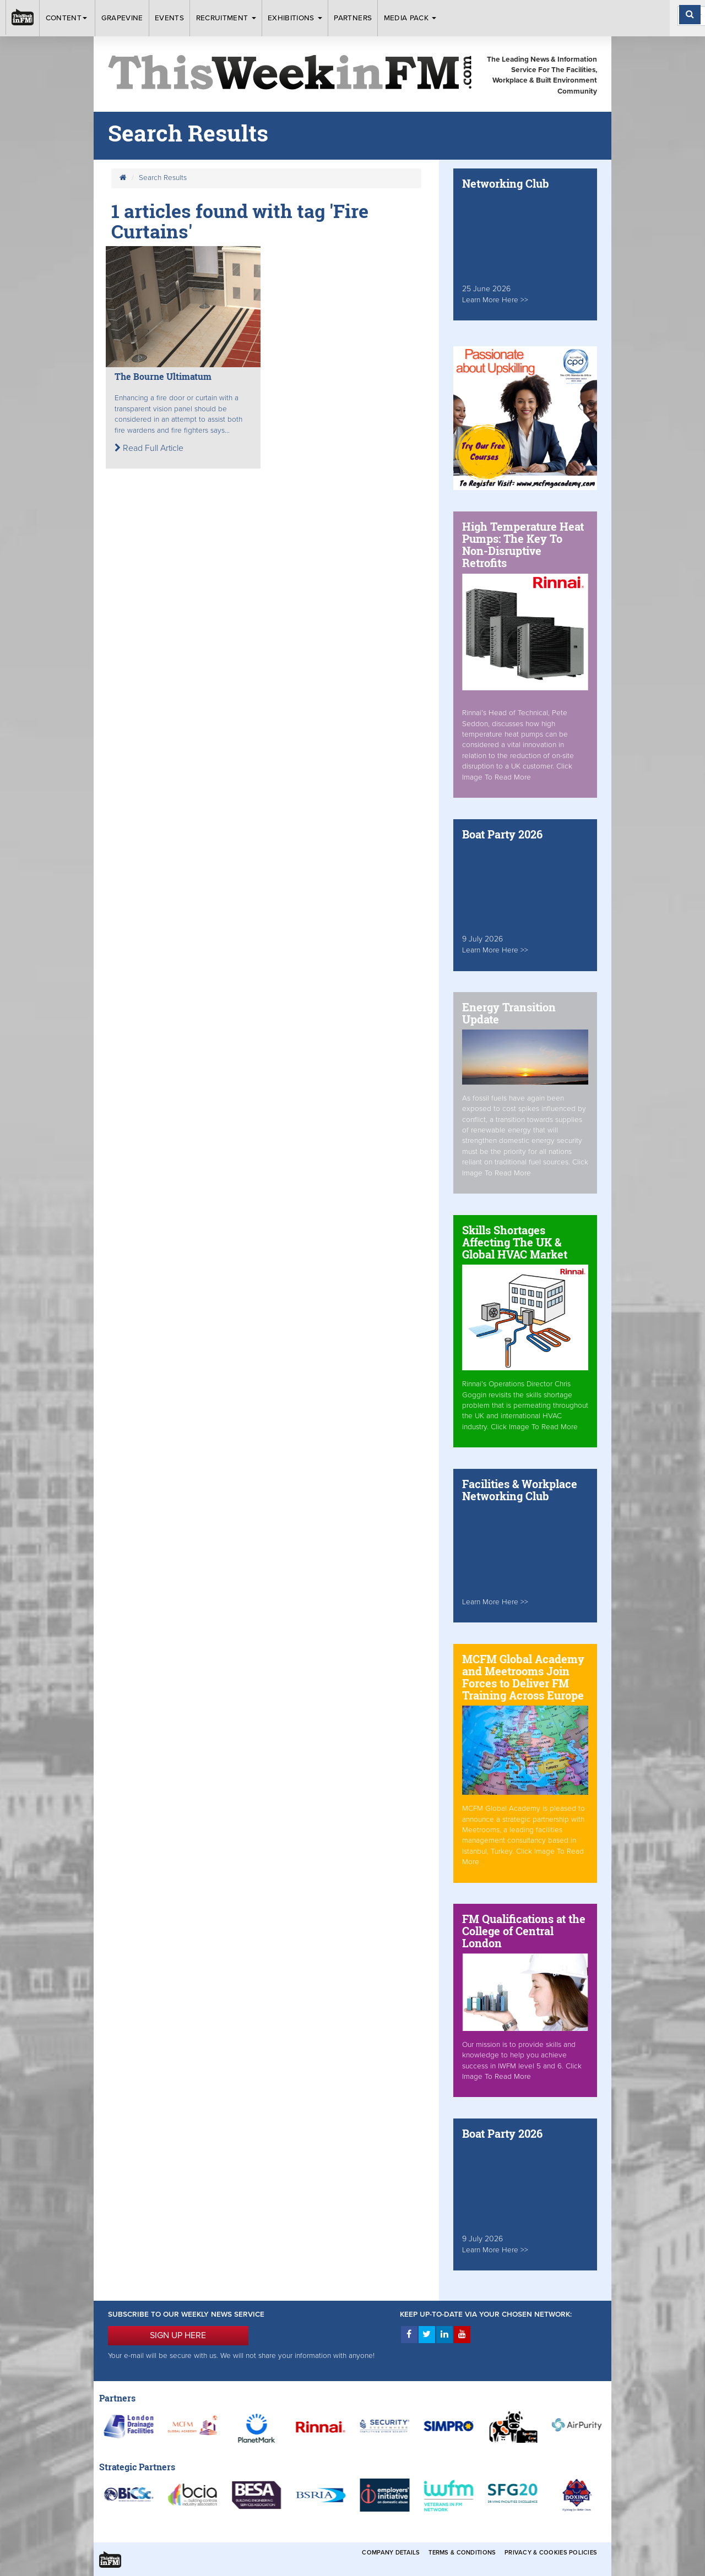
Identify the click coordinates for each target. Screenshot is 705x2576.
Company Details (391, 2552)
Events (169, 18)
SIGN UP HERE (178, 2335)
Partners (353, 18)
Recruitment (226, 18)
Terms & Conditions (462, 2552)
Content (68, 18)
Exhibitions (295, 18)
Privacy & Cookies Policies (551, 2552)
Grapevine (122, 18)
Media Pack (410, 18)
